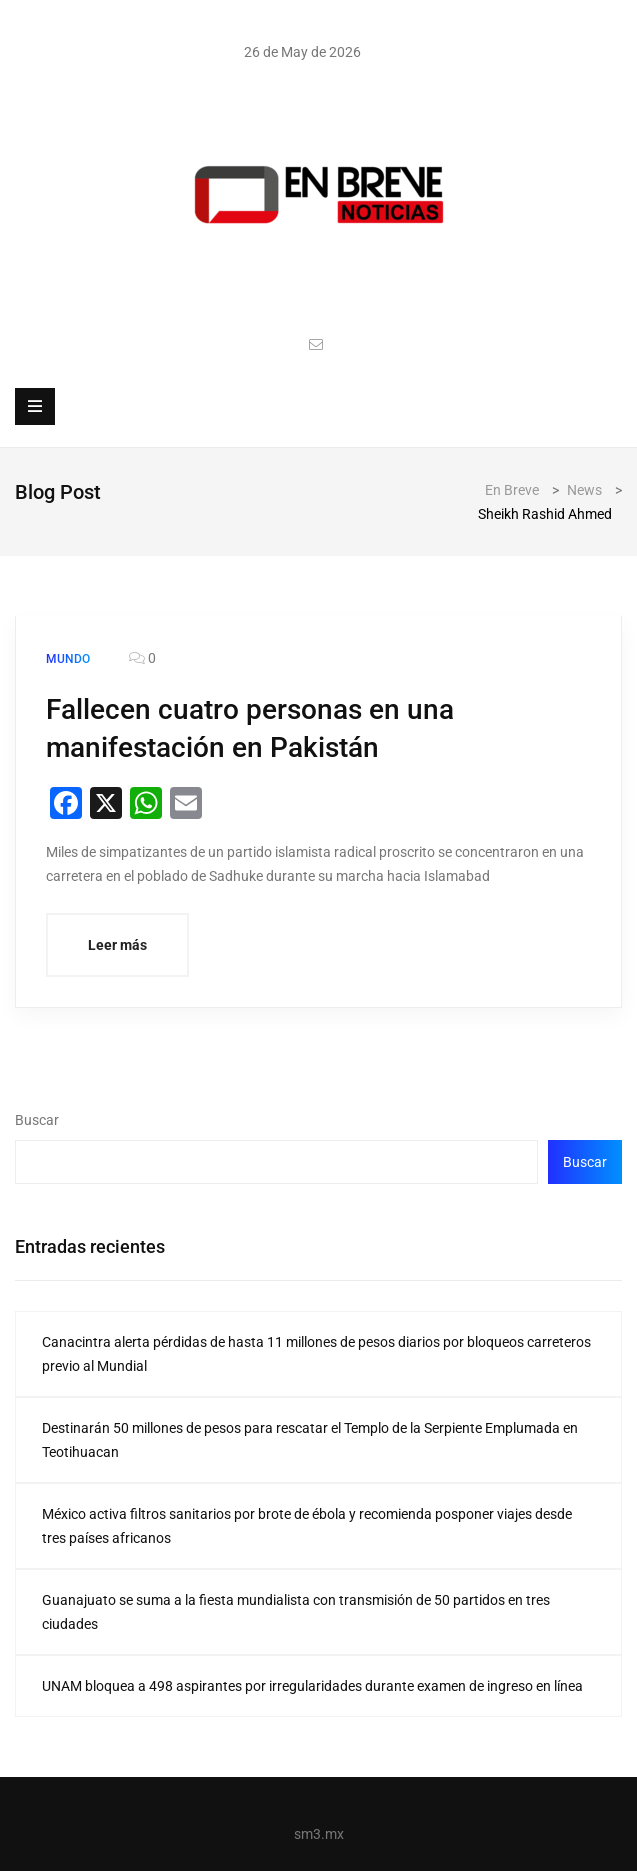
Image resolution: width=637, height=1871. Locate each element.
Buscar (37, 1120)
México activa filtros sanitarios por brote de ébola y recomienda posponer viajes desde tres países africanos (307, 1526)
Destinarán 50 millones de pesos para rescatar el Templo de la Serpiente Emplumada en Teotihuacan (310, 1440)
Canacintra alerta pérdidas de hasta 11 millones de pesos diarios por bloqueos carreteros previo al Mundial (316, 1354)
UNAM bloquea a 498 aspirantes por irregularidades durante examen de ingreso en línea (312, 1686)
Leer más (117, 945)
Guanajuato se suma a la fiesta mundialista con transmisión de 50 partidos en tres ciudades (296, 1612)
